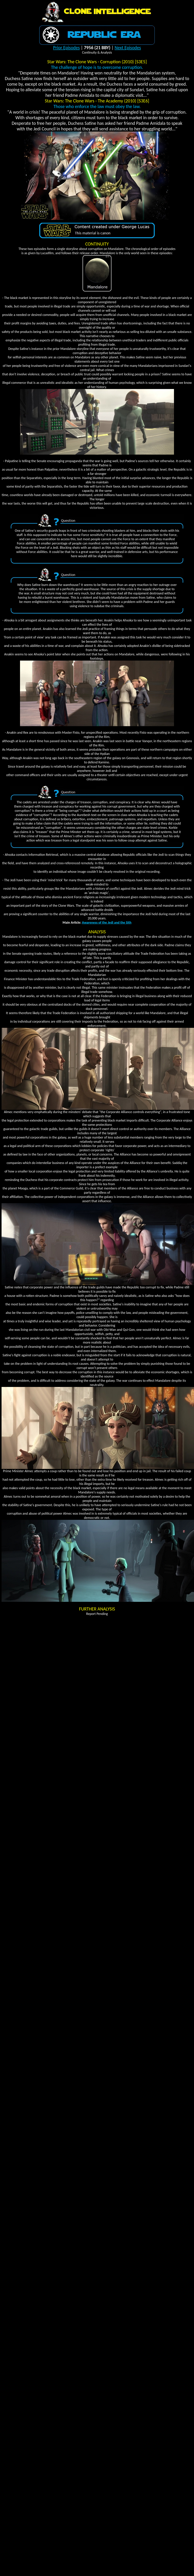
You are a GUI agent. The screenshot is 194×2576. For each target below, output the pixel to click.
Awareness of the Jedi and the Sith (106, 922)
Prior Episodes (66, 47)
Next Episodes (128, 47)
